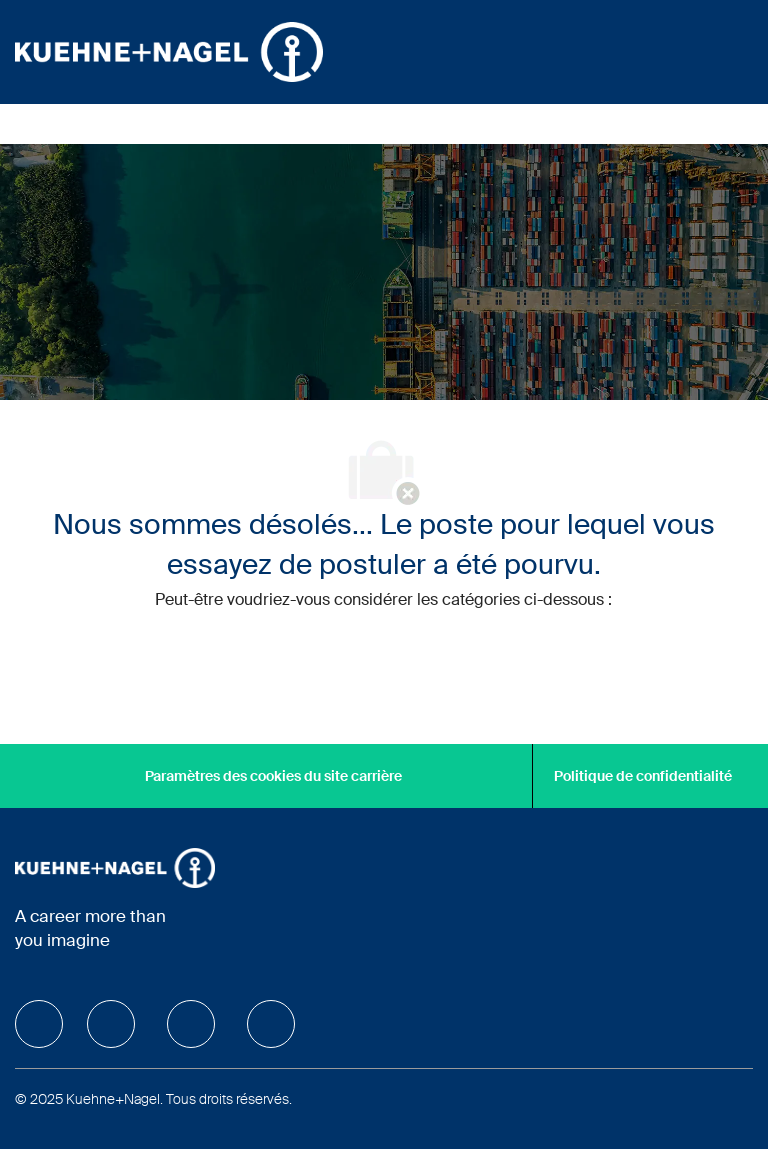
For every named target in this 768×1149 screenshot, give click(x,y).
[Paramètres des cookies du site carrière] (273, 776)
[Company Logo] (168, 51)
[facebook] (39, 1024)
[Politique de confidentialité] (643, 776)
